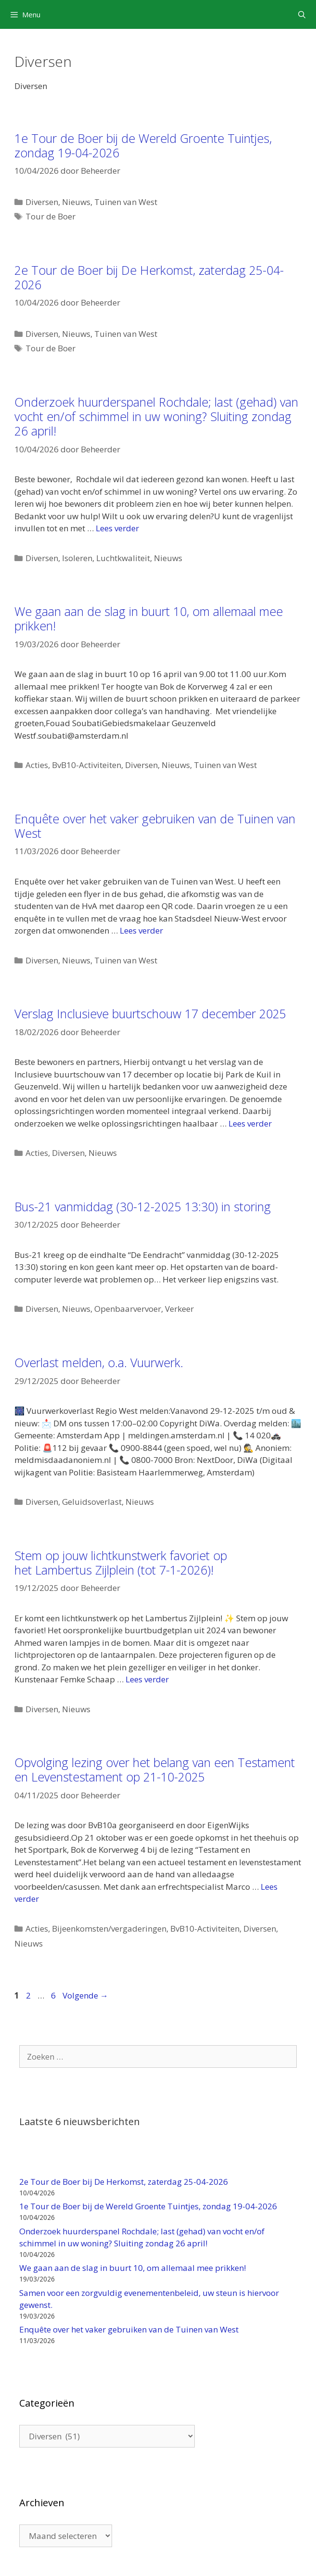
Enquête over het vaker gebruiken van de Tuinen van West (154, 825)
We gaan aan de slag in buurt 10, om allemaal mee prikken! (148, 618)
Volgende (85, 1995)
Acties (36, 764)
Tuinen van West (125, 201)
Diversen (41, 201)
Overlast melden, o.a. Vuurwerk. (98, 1362)
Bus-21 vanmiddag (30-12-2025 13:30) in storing (142, 1206)
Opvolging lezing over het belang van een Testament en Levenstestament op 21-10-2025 (154, 1769)
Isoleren (77, 558)
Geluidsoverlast (92, 1501)
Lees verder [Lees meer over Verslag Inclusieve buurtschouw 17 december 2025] (250, 1123)
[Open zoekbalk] (302, 14)
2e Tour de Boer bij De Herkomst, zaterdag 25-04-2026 (149, 277)
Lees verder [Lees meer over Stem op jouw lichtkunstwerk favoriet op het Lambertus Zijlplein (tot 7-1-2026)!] (147, 1679)
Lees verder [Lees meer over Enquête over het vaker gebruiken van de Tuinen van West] (141, 930)
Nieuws (76, 201)
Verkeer (179, 1308)
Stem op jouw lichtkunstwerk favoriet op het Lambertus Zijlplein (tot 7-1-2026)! (120, 1562)
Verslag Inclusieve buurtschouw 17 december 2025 (150, 1013)
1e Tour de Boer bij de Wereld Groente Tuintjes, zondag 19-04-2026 (143, 145)
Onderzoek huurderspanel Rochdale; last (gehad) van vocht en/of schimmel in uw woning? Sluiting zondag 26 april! (156, 416)
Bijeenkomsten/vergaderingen (109, 1928)
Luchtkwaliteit (123, 558)
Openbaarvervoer (127, 1308)
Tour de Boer (50, 216)
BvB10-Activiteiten (86, 764)
